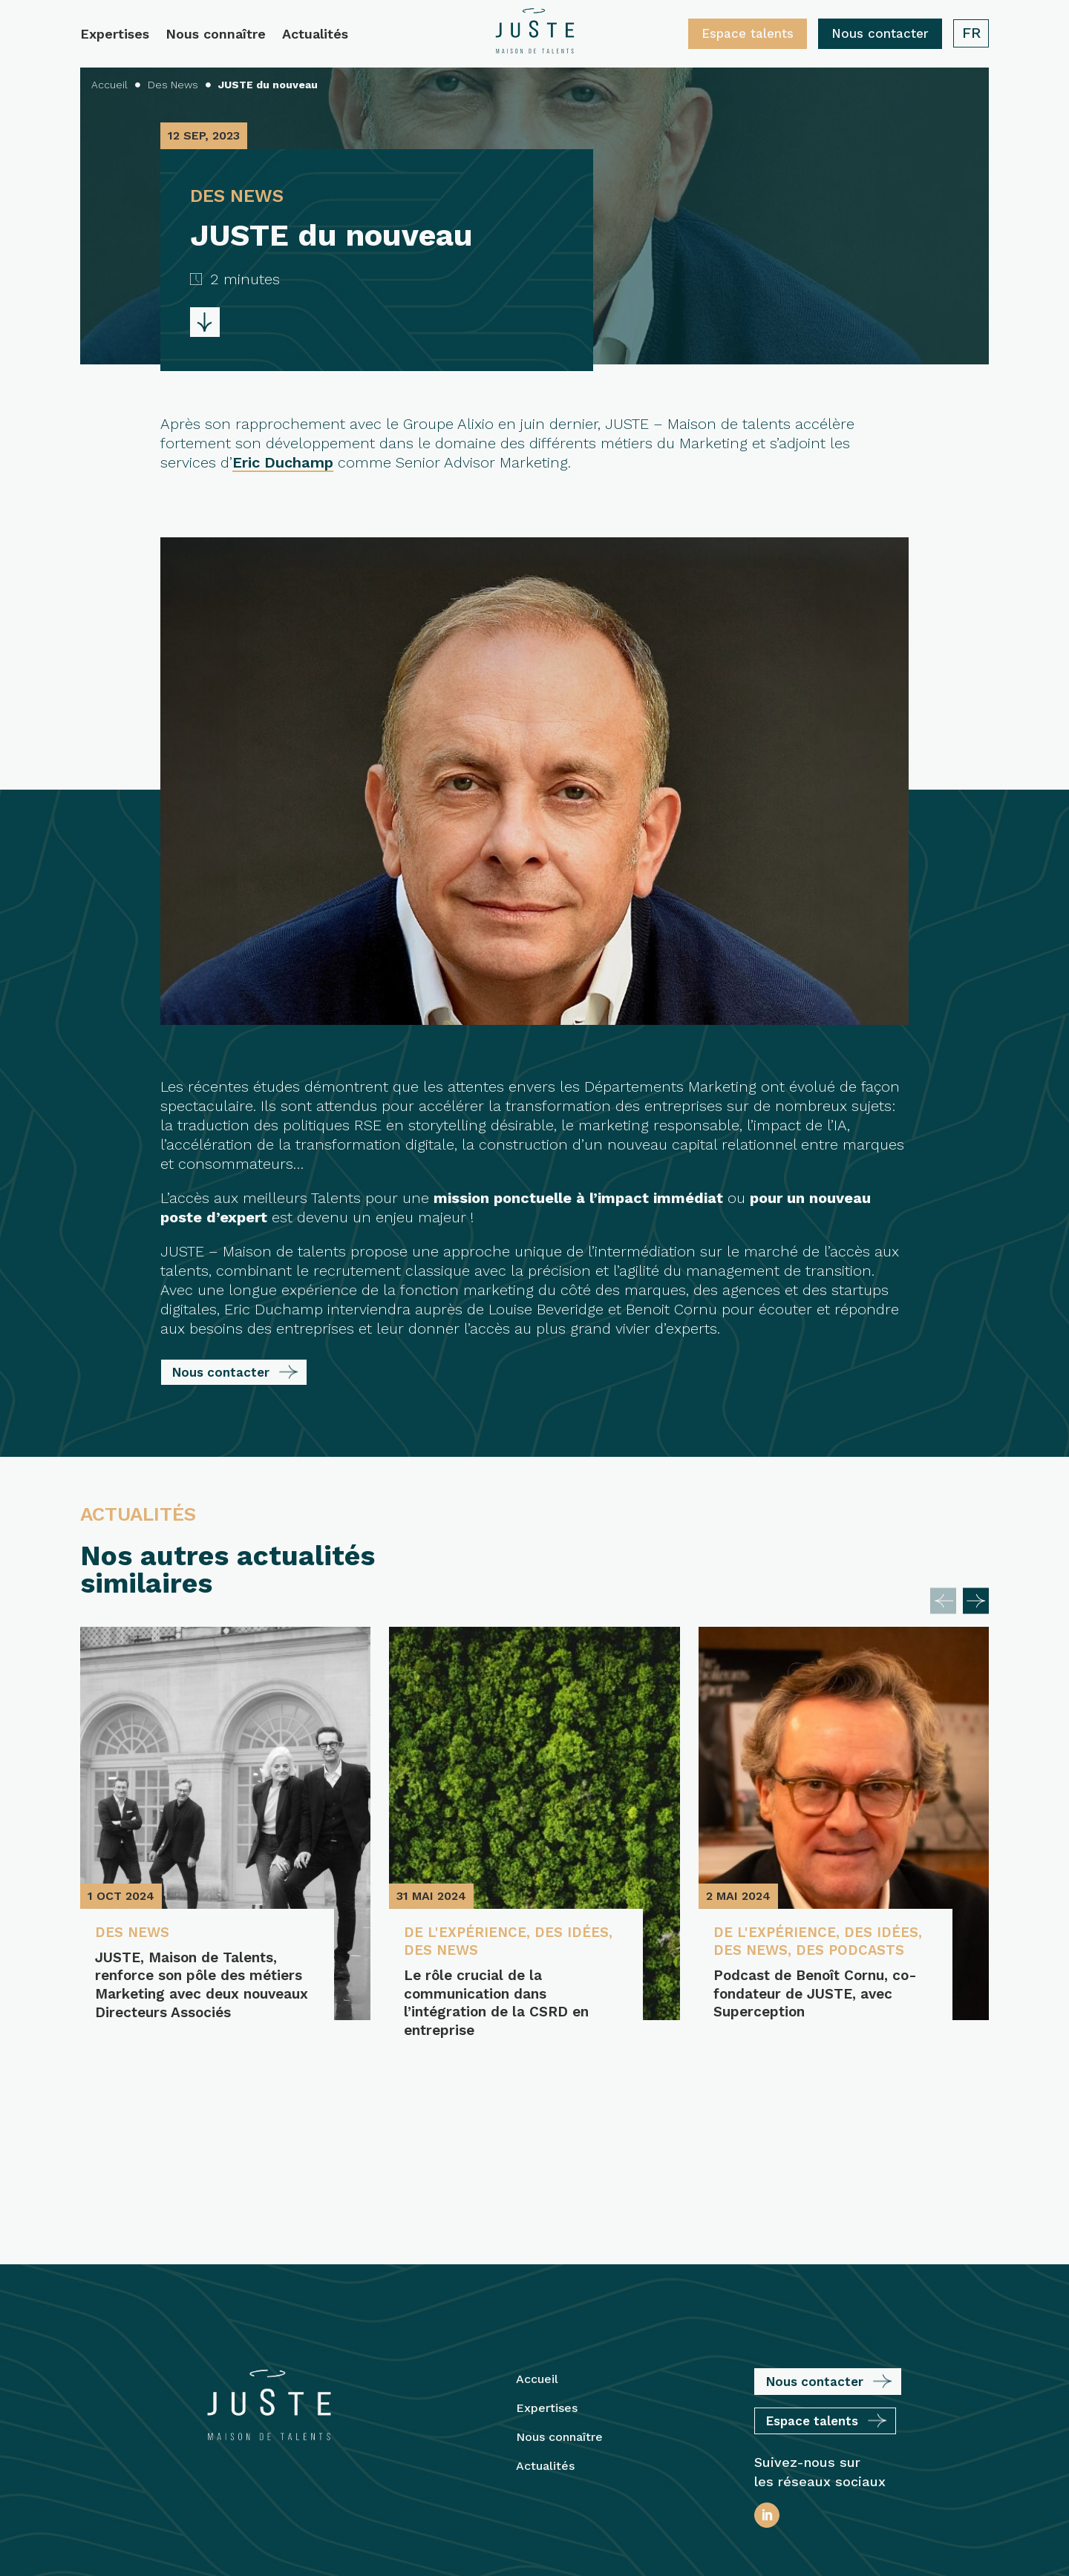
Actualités (315, 35)
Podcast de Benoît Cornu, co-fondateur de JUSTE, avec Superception (800, 2015)
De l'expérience (469, 1933)
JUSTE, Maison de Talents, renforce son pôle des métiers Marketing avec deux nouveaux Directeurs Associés (195, 1995)
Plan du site (638, 2476)
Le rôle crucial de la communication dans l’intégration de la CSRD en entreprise (496, 2006)
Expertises (114, 35)
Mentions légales (540, 2476)
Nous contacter (880, 33)
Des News (135, 1933)
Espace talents (748, 33)
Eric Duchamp (282, 462)
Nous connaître (216, 35)
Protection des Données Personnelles (534, 2539)
